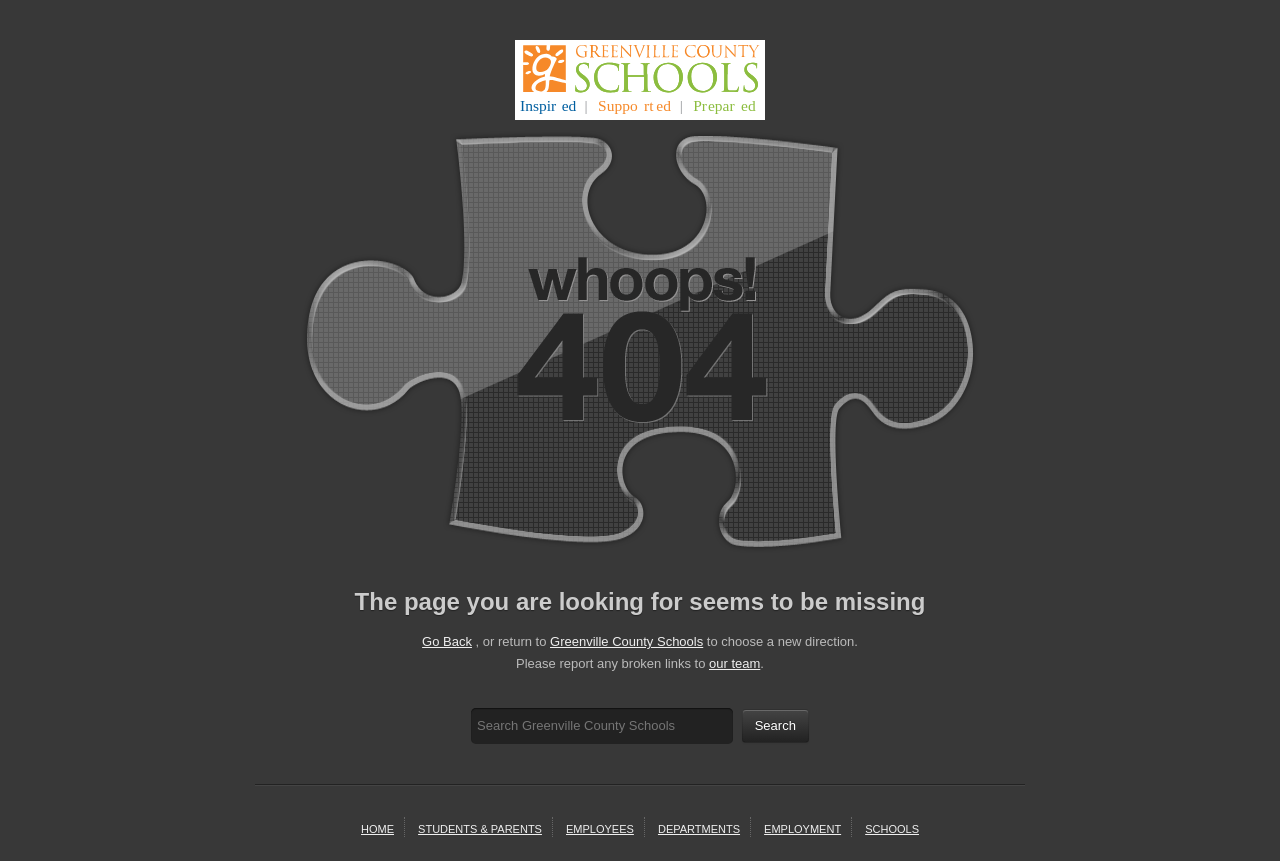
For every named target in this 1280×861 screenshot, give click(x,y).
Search (775, 725)
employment (802, 829)
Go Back (447, 641)
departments (699, 829)
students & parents (480, 829)
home (377, 829)
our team (734, 663)
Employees (600, 829)
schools (892, 829)
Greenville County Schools (626, 641)
